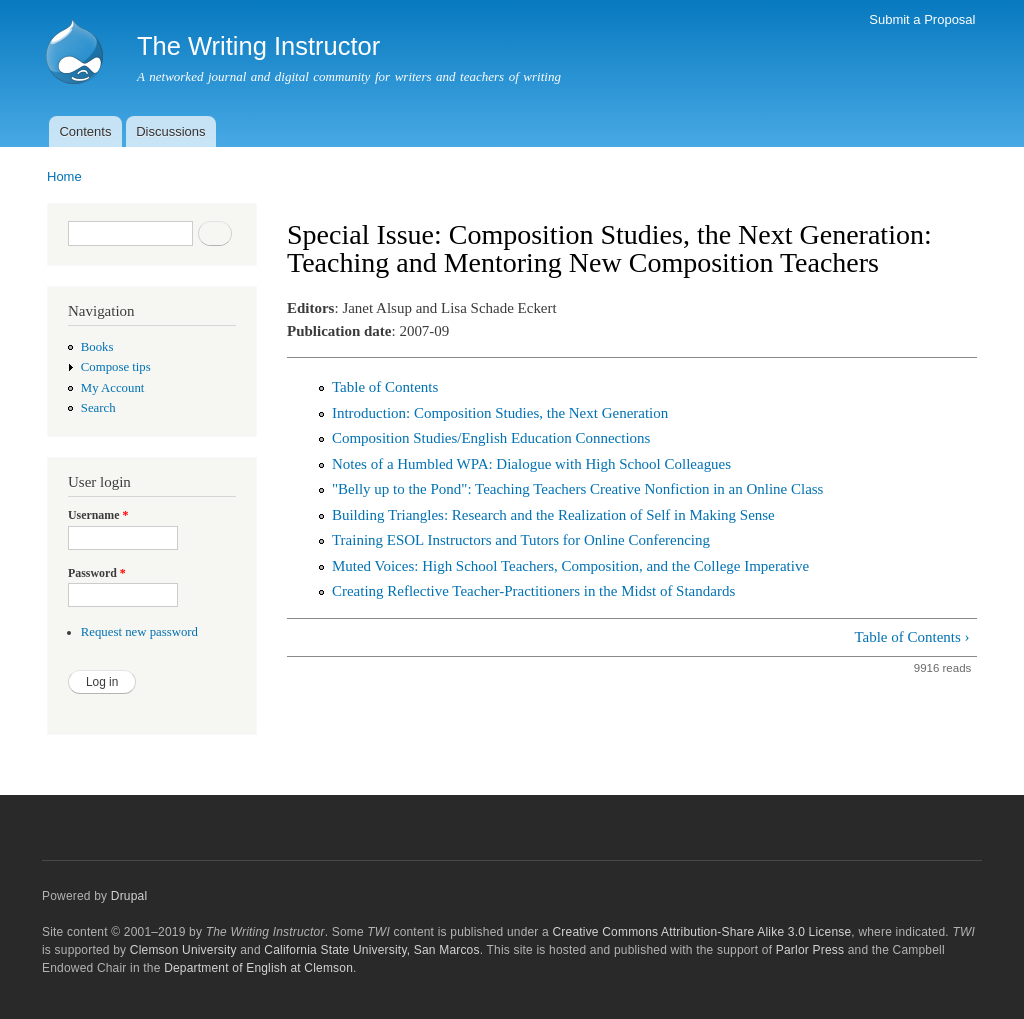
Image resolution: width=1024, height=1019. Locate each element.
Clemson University (183, 950)
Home (64, 176)
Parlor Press (810, 950)
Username (98, 515)
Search (98, 408)
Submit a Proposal (922, 19)
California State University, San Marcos (371, 950)
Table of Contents (385, 387)
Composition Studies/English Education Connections (491, 438)
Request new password (139, 632)
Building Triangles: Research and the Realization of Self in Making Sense (553, 515)
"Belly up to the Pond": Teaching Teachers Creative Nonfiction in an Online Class (577, 489)
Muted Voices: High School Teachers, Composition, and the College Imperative (570, 566)
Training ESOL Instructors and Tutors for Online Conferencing (521, 540)
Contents (85, 131)
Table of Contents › (911, 637)
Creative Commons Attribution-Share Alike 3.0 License (701, 932)
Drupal (129, 896)
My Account (113, 388)
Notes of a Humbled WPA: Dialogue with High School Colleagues (531, 464)
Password (97, 573)
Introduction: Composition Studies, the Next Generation (500, 413)
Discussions (170, 131)
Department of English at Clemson (258, 968)
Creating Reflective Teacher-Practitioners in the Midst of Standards (533, 591)
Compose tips (116, 367)
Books (97, 347)
